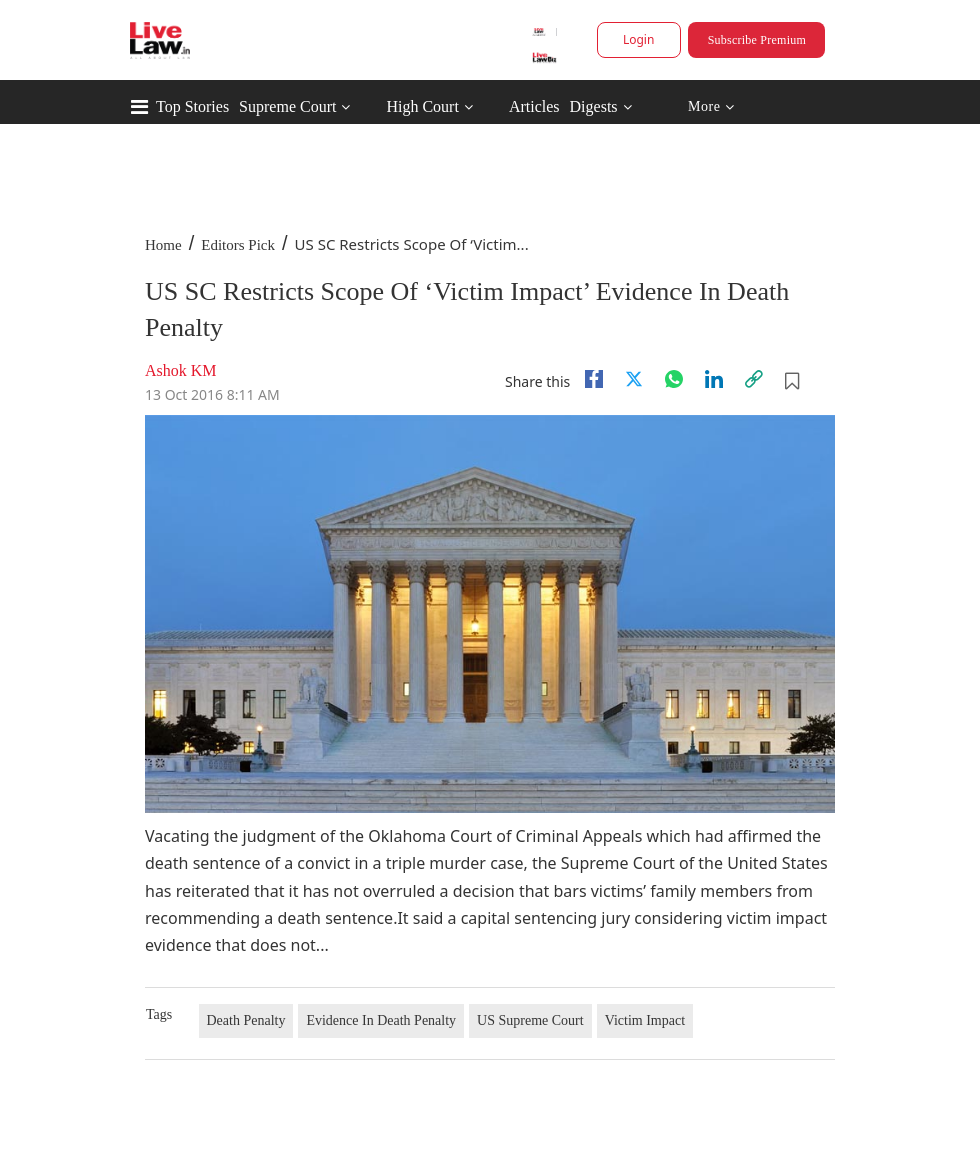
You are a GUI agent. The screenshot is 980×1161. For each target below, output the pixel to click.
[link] (754, 379)
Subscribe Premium (757, 40)
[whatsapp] (674, 379)
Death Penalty (246, 1020)
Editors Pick (238, 245)
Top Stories (192, 106)
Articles (534, 106)
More (711, 107)
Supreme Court (287, 106)
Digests (594, 106)
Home (163, 245)
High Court (422, 106)
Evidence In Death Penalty (381, 1020)
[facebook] (594, 379)
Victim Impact (645, 1020)
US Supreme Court (530, 1020)
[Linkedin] (714, 379)
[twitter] (634, 379)
